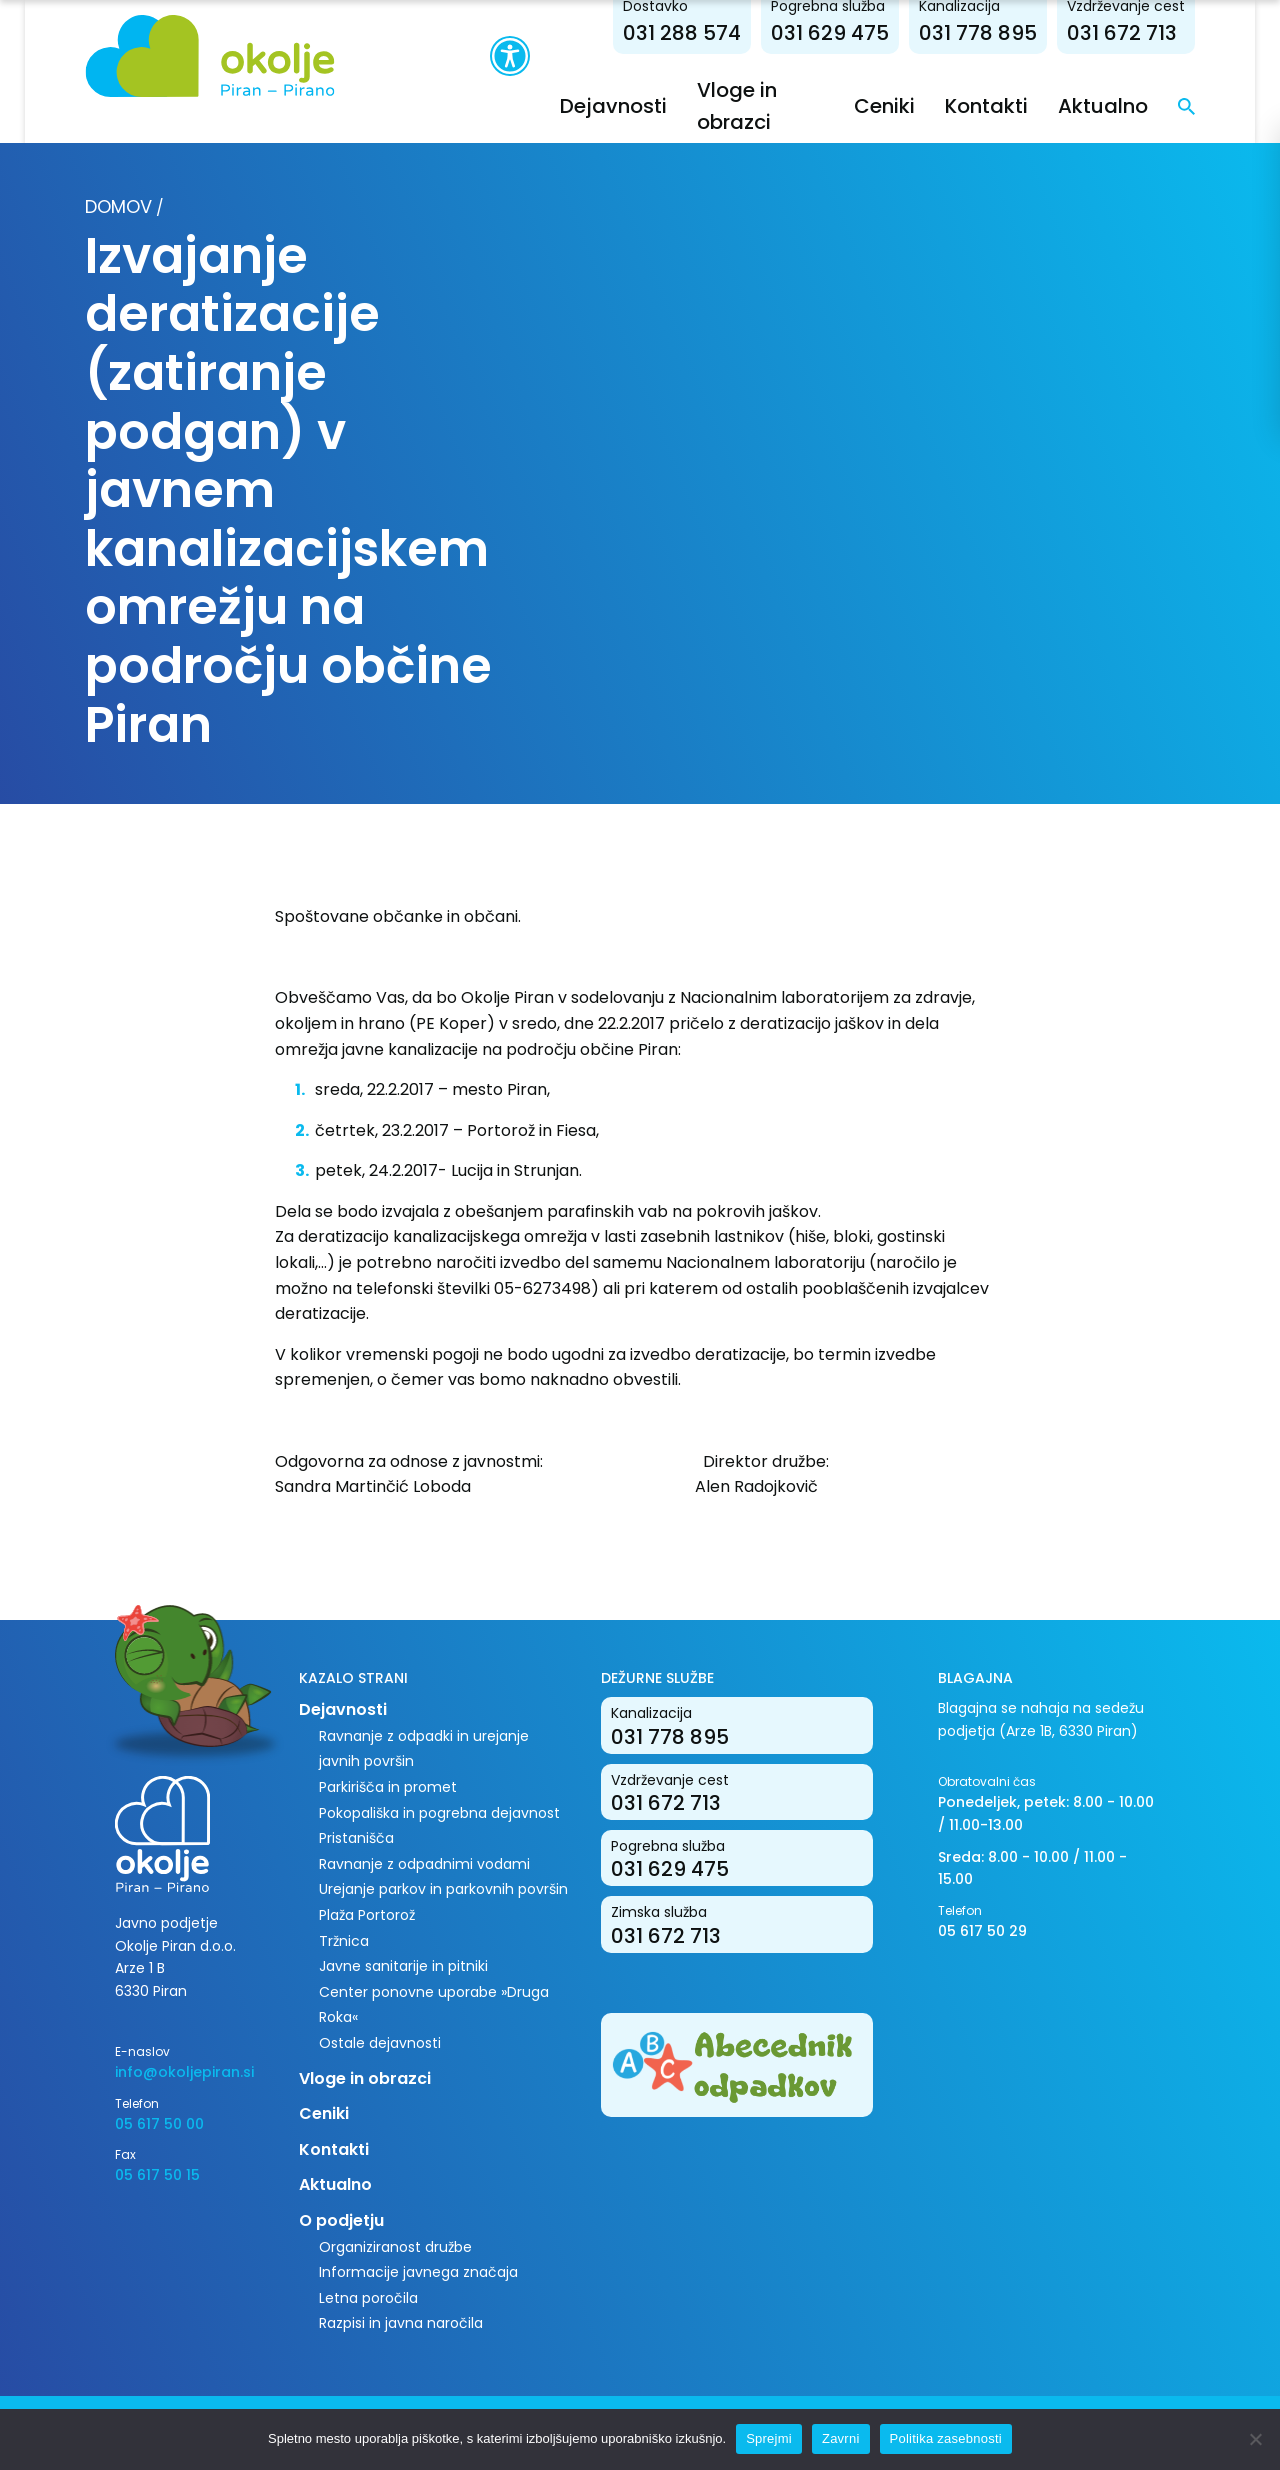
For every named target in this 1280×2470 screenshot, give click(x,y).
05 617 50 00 (159, 2124)
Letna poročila (368, 2298)
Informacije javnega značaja (418, 2272)
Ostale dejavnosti (380, 2043)
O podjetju (341, 2220)
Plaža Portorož (367, 1915)
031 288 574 (682, 33)
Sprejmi (769, 2438)
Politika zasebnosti (946, 2438)
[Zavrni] (1255, 2439)
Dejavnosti (613, 106)
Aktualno (1103, 106)
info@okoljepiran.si (184, 2072)
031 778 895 (978, 33)
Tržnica (344, 1941)
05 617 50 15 (157, 2175)
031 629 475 (830, 33)
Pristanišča (356, 1838)
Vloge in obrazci (365, 2078)
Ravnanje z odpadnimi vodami (424, 1864)
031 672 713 (1122, 33)
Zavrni (841, 2438)
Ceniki (884, 106)
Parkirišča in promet (388, 1787)
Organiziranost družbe (395, 2247)
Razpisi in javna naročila (401, 2323)
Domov (118, 206)
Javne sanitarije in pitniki (403, 1966)
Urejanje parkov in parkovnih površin (443, 1889)
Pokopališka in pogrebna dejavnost (439, 1813)
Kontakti (986, 106)
